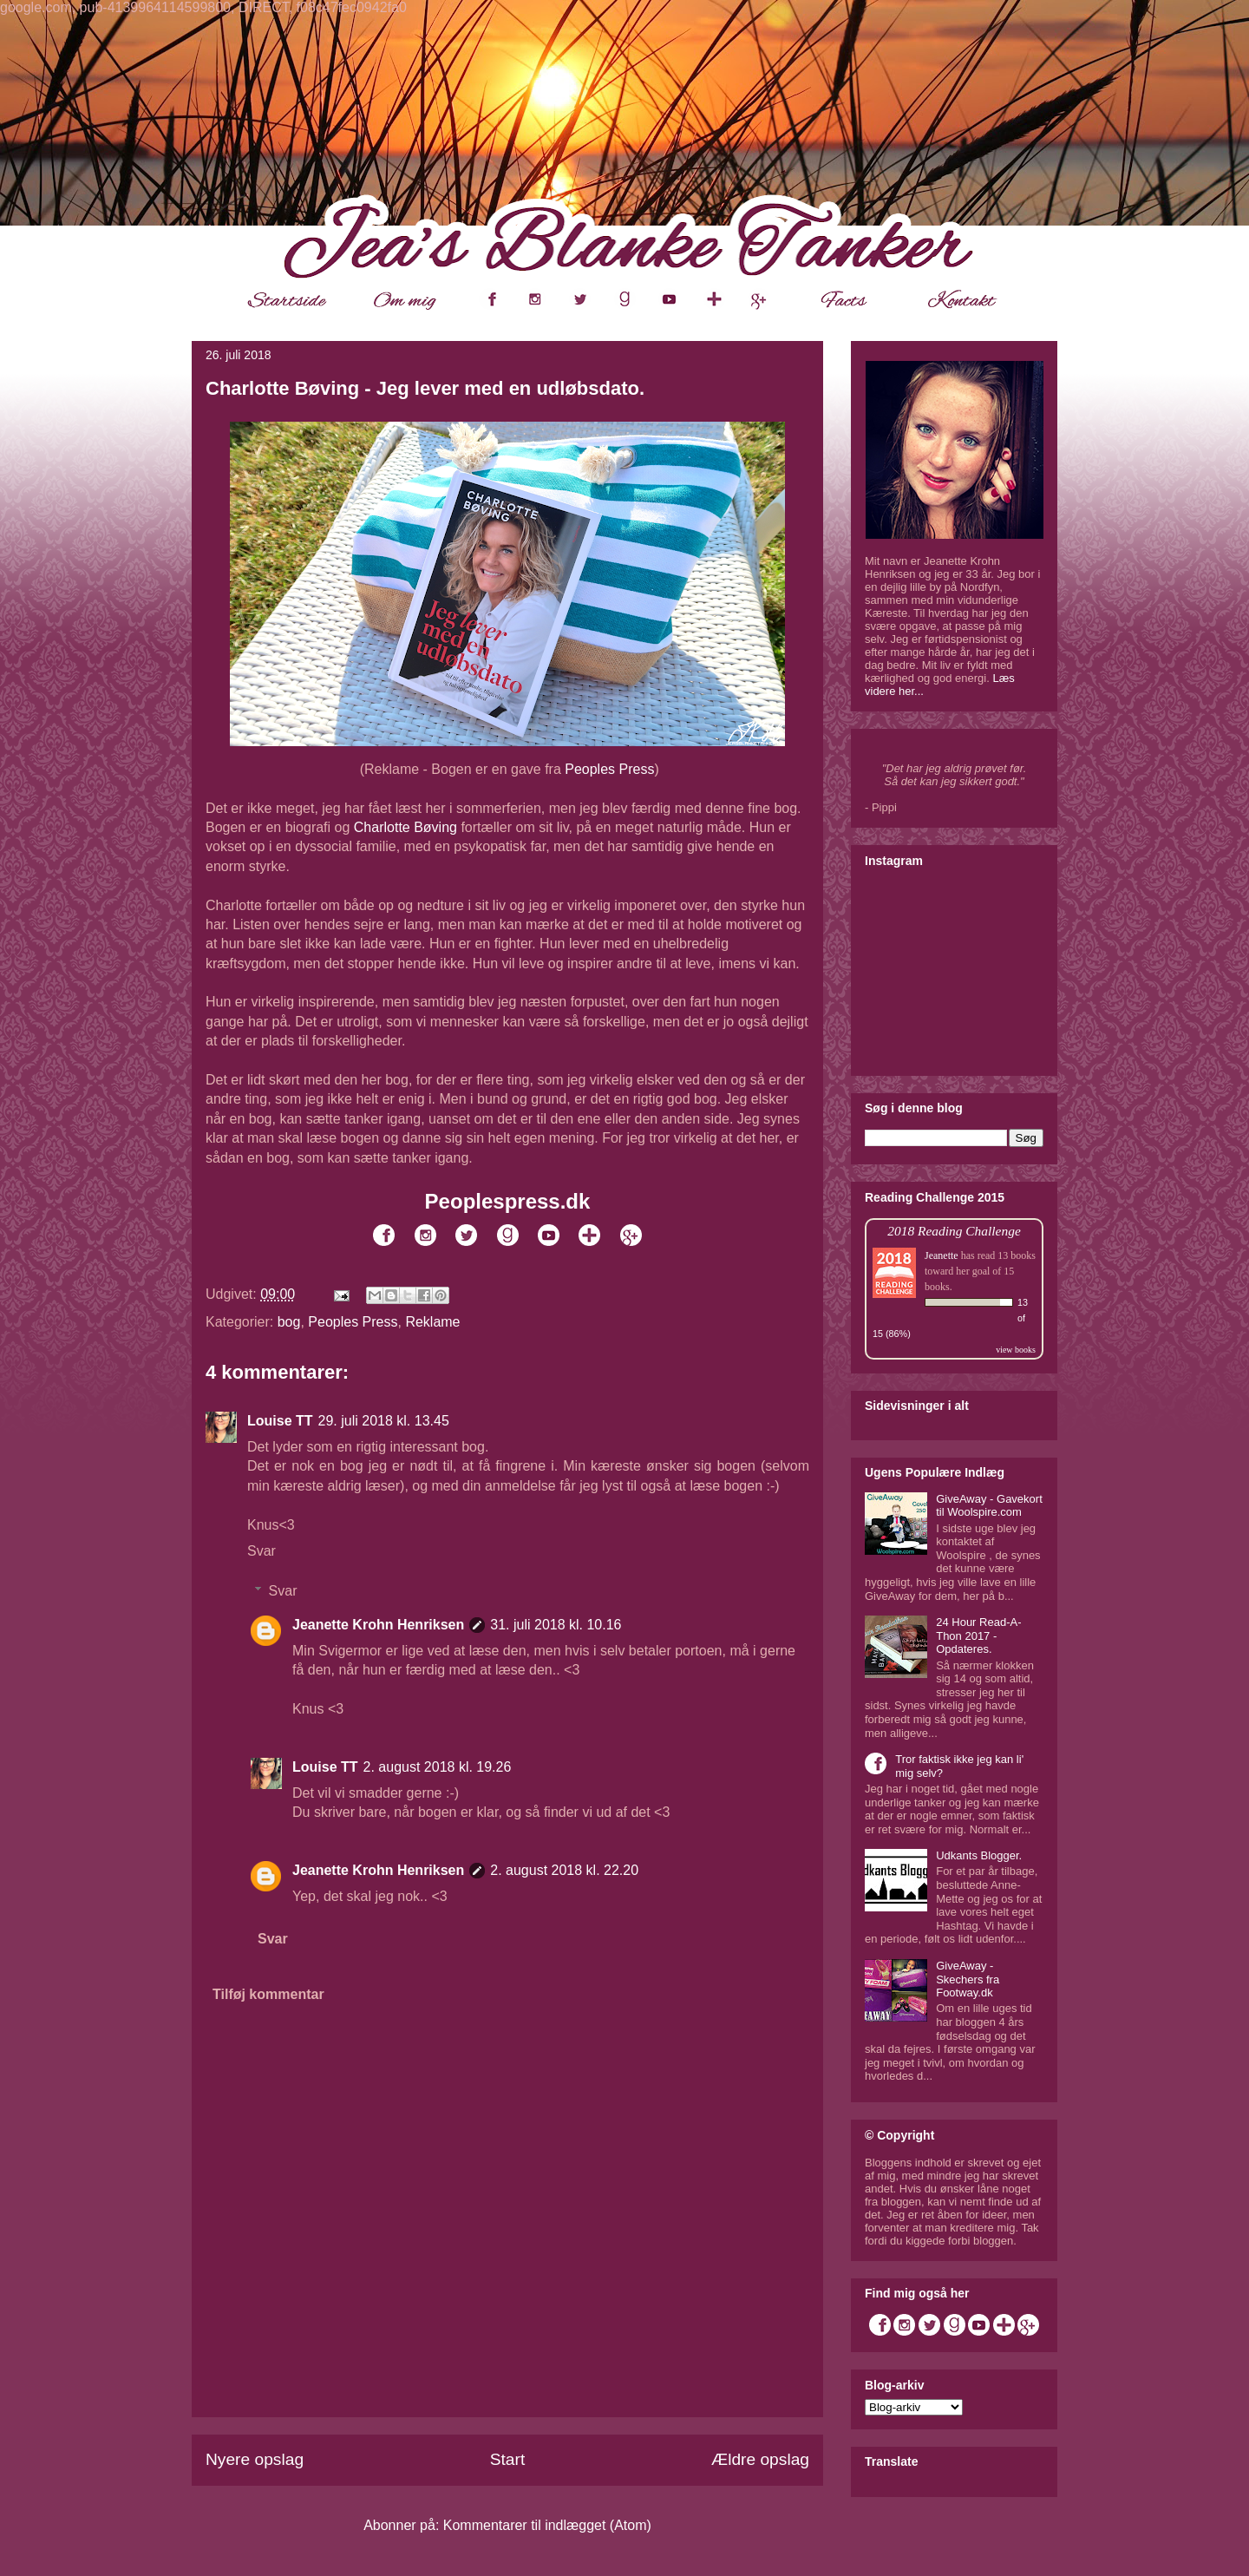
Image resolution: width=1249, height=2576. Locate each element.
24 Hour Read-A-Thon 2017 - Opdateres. (978, 1635)
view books (1016, 1349)
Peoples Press (609, 769)
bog (289, 1321)
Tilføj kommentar (268, 1994)
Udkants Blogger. (979, 1855)
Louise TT (280, 1420)
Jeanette (941, 1255)
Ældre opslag (760, 2459)
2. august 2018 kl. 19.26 (437, 1767)
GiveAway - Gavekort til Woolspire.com (989, 1505)
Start (508, 2459)
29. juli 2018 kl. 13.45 (383, 1420)
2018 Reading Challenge (954, 1230)
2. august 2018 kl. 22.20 (564, 1870)
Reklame (432, 1321)
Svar (261, 1551)
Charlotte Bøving (405, 827)
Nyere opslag (255, 2459)
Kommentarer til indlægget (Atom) (547, 2525)
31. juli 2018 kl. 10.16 (555, 1624)
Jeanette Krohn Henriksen (378, 1624)
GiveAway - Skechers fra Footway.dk (967, 1979)
